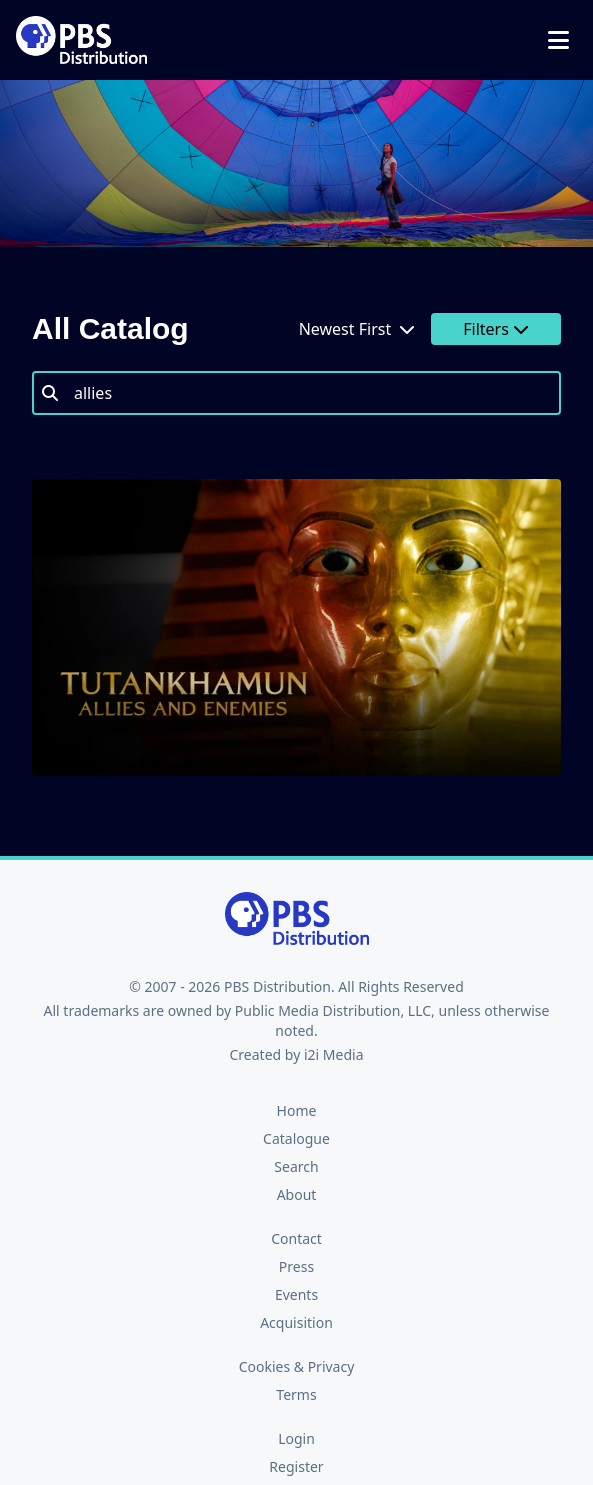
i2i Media (334, 1054)
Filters (496, 329)
